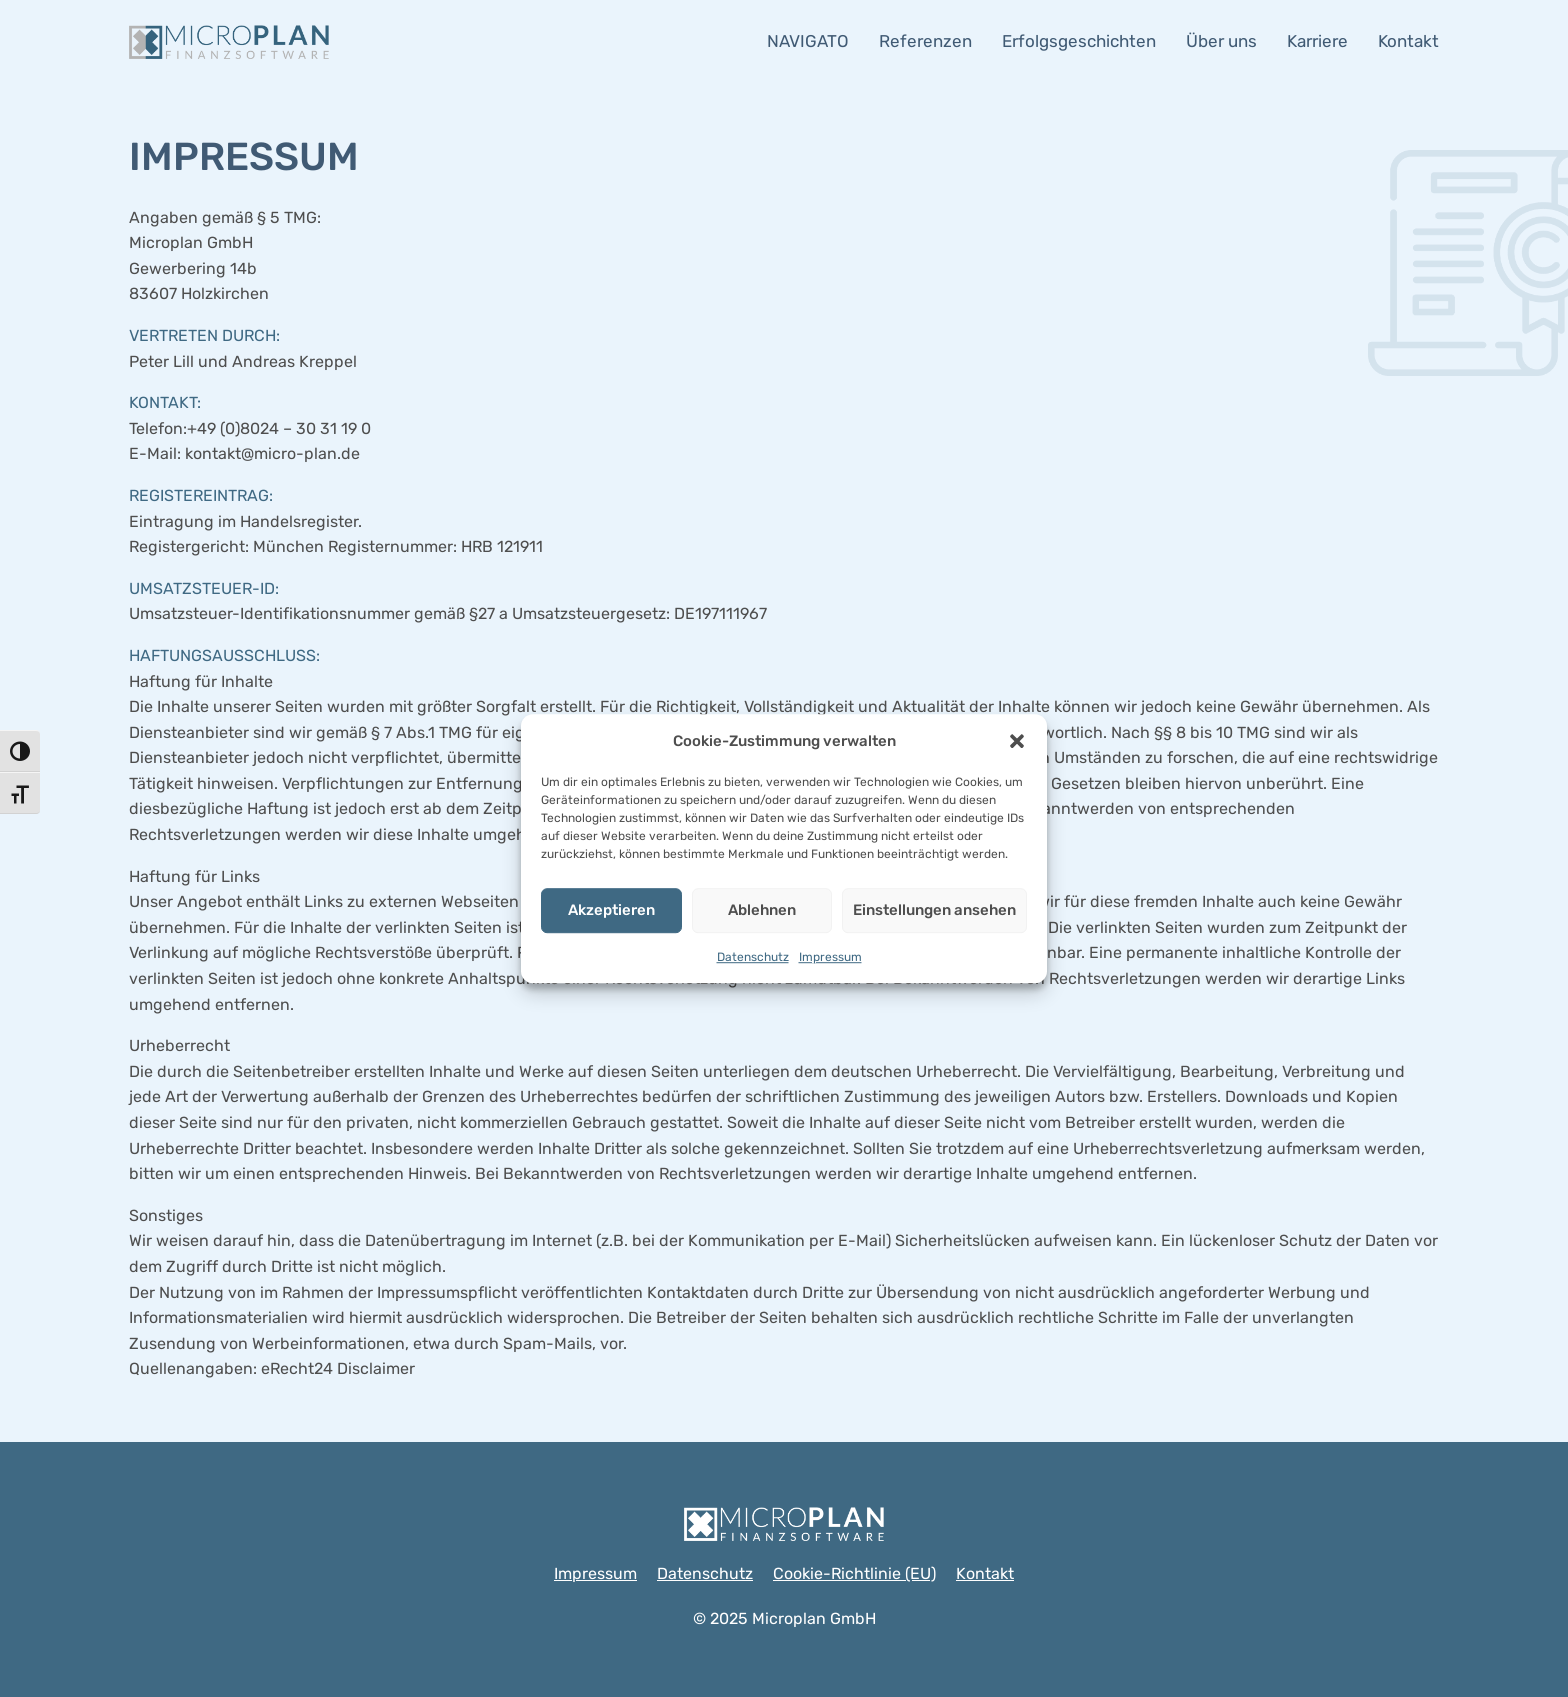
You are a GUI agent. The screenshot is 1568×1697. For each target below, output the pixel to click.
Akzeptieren (611, 910)
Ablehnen (762, 910)
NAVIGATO (808, 41)
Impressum (830, 957)
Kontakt (1408, 41)
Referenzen (925, 41)
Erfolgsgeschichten (1079, 41)
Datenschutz (753, 957)
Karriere (1317, 41)
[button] (1017, 741)
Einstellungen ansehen (934, 910)
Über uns (1221, 41)
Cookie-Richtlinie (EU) (854, 1573)
